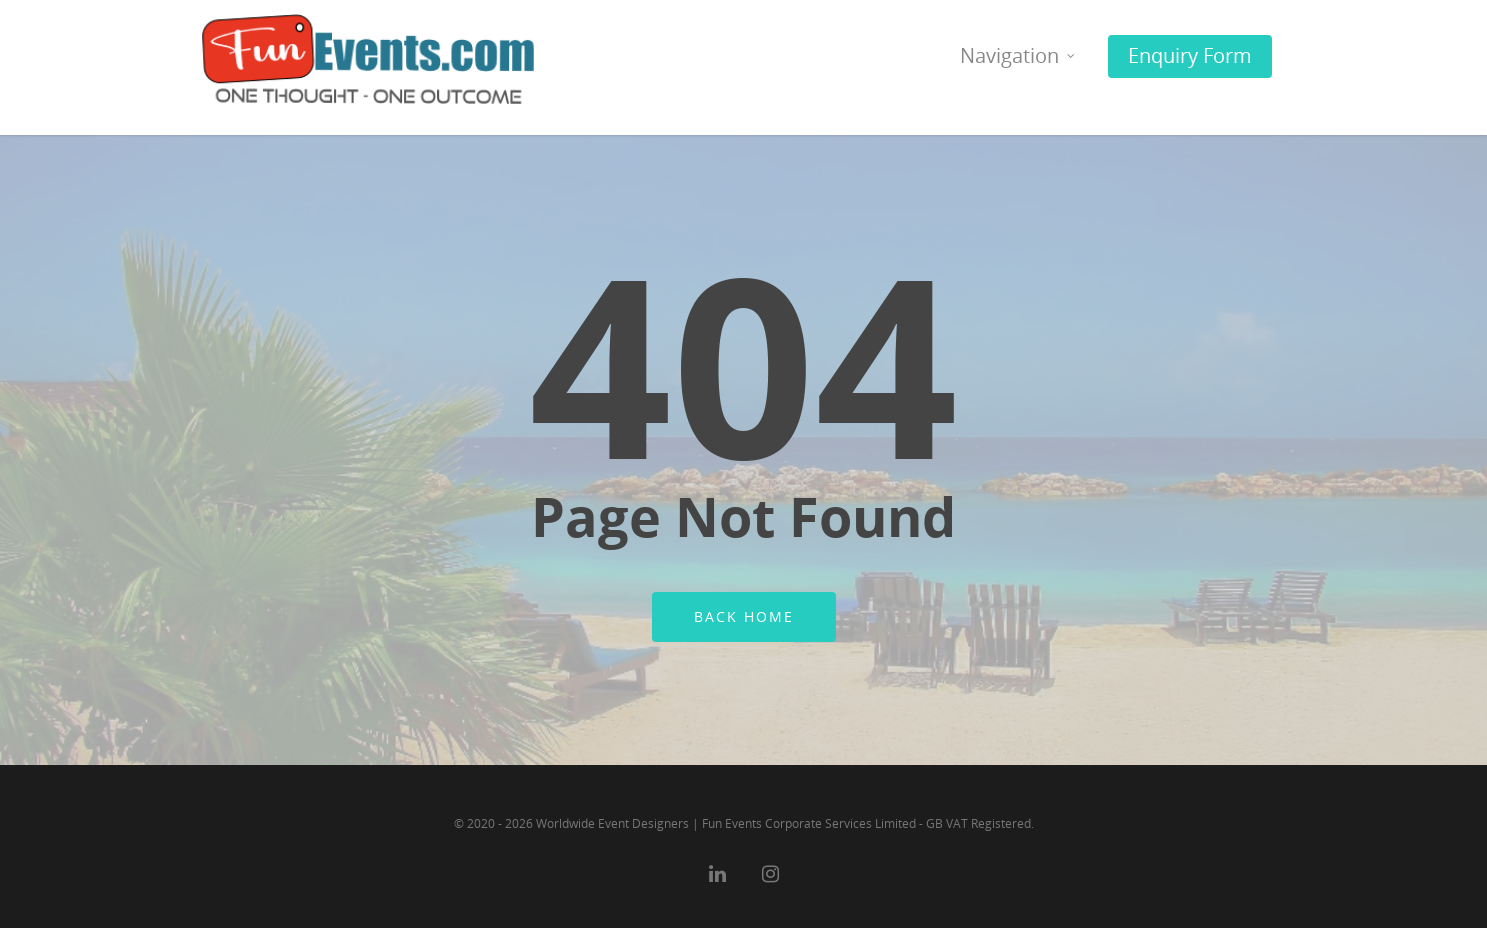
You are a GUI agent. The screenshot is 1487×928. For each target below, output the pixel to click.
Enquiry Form (1190, 55)
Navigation (1018, 63)
